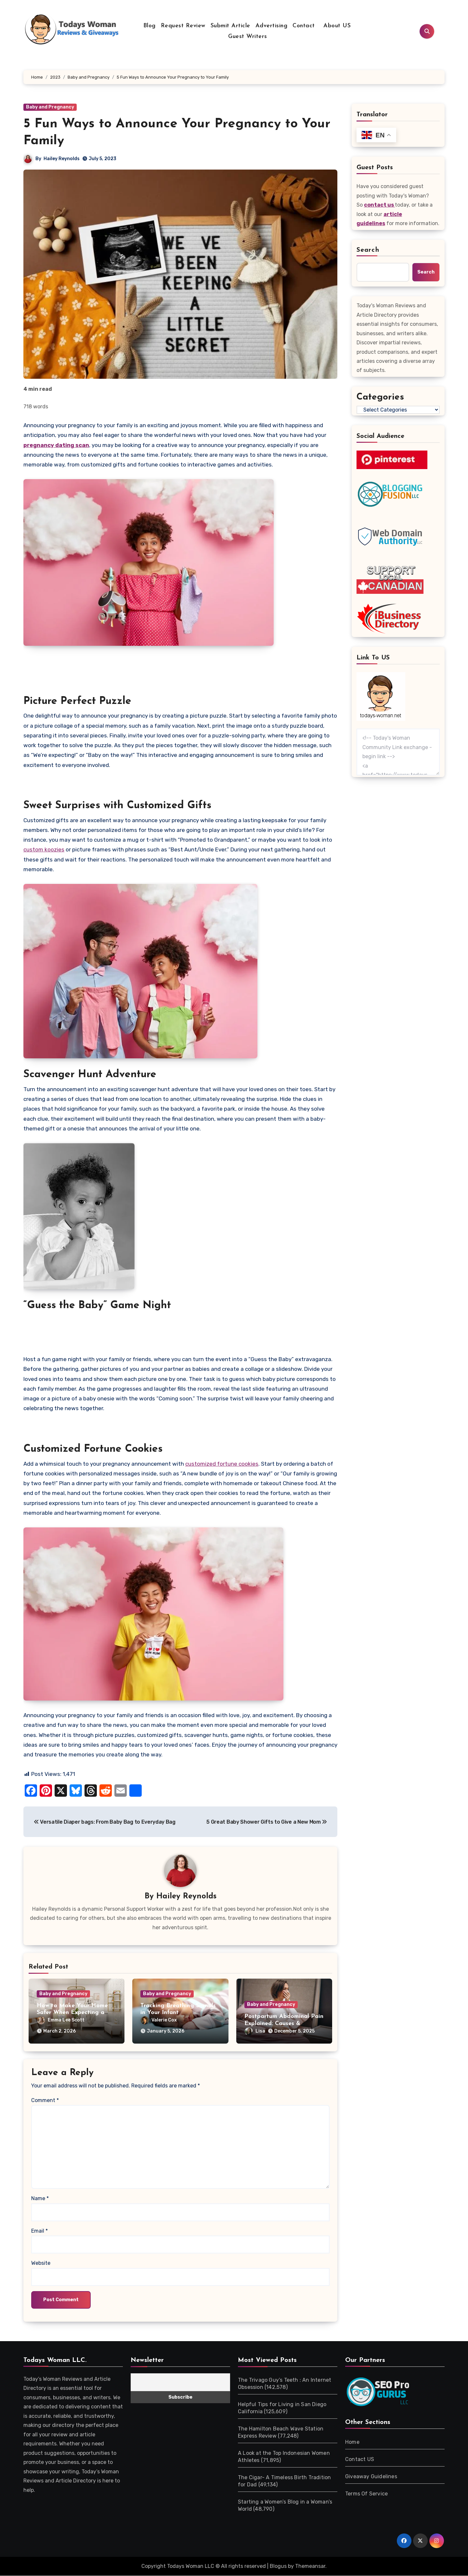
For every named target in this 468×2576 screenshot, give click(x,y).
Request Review (183, 26)
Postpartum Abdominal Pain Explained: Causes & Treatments (283, 2013)
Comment (45, 2101)
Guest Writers (247, 36)
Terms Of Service (366, 2494)
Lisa (275, 2020)
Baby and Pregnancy (50, 107)
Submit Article (230, 26)
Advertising (271, 26)
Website (40, 2263)
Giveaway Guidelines (371, 2477)
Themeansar (310, 2566)
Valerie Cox (179, 2020)
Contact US (359, 2459)
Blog (149, 26)
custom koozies (43, 849)
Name (40, 2199)
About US (336, 26)
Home (352, 2442)
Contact (303, 26)
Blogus (278, 2566)
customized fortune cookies (221, 1463)
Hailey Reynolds (62, 158)
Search (368, 250)
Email (39, 2231)
